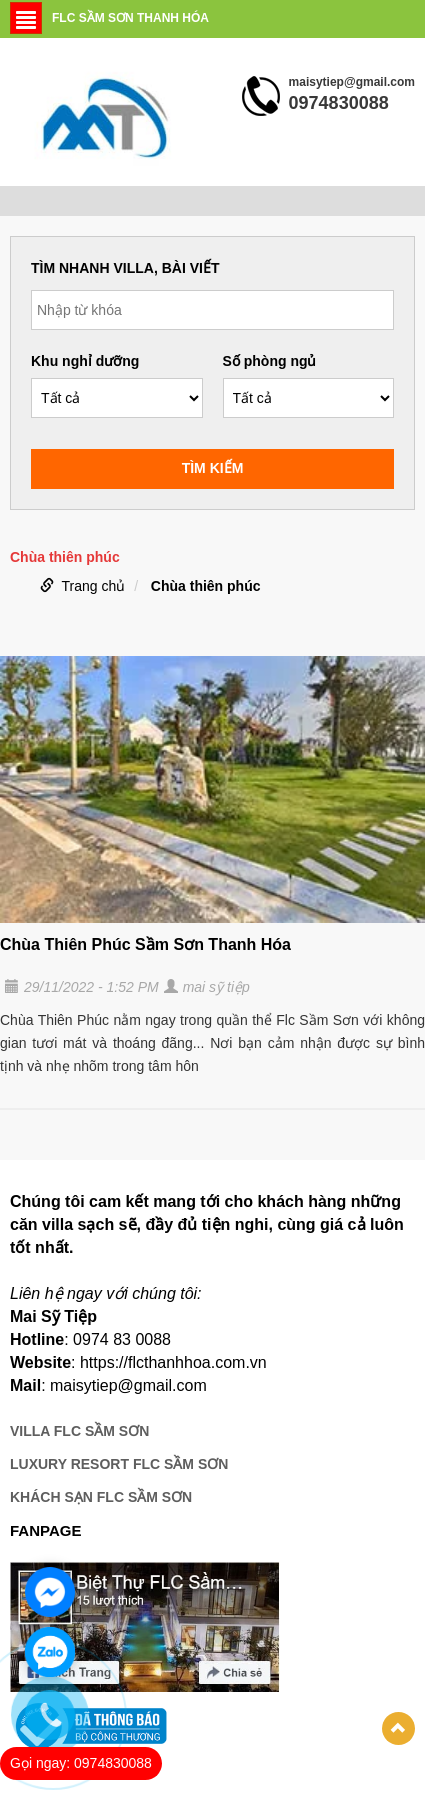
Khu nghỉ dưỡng (85, 361)
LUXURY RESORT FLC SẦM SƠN (119, 1464)
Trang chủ (94, 586)
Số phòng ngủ (270, 361)
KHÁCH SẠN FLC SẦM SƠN (101, 1497)
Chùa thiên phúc (206, 586)
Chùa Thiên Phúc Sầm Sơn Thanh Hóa (145, 944)
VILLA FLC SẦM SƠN (79, 1431)
